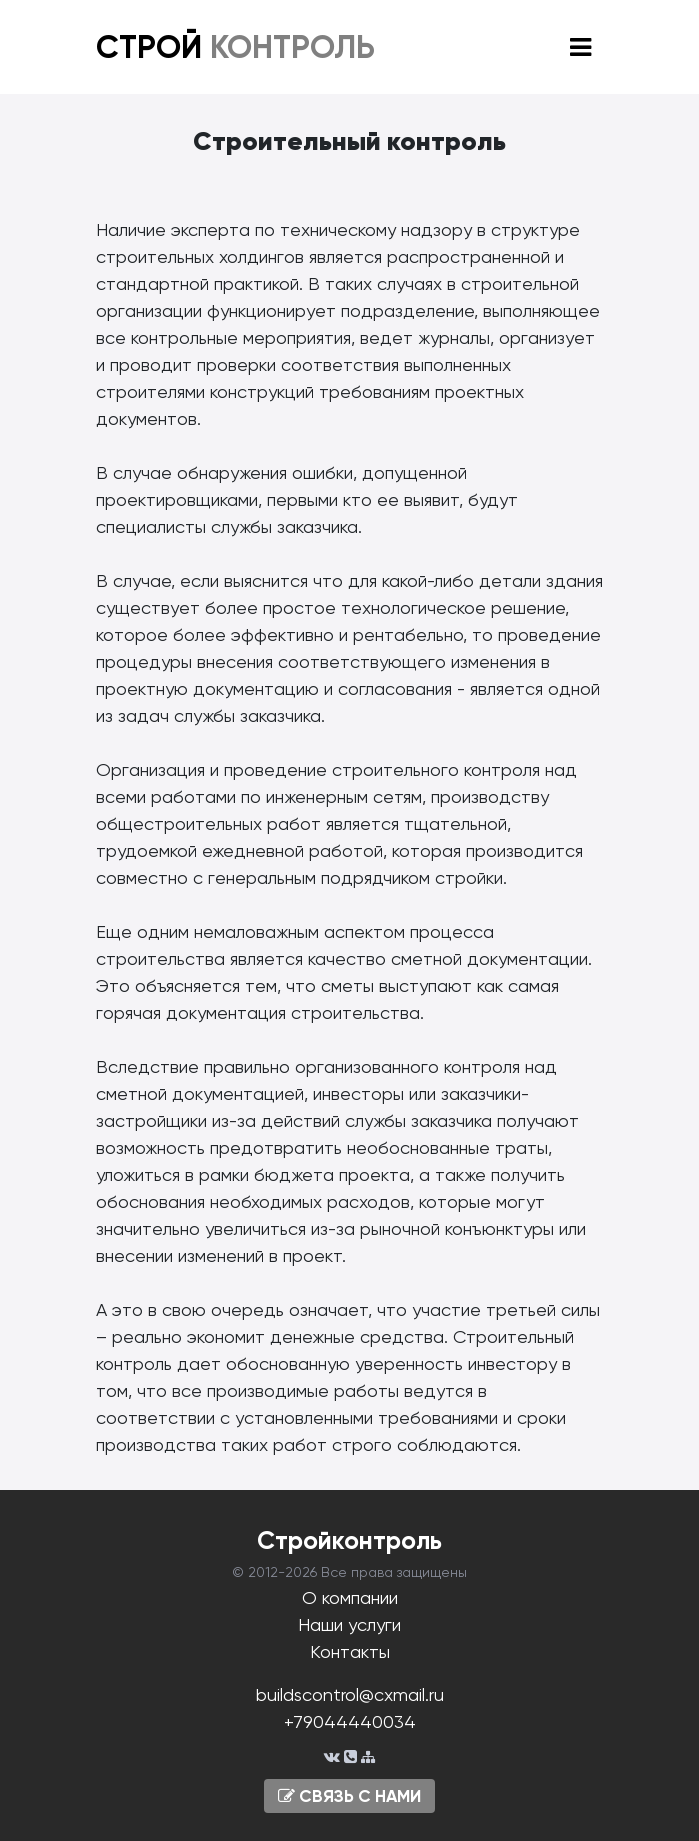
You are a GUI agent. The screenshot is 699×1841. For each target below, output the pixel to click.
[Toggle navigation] (580, 47)
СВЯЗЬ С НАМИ (349, 1796)
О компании (350, 1597)
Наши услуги (349, 1624)
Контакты (350, 1651)
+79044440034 (350, 1721)
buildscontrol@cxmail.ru (350, 1694)
